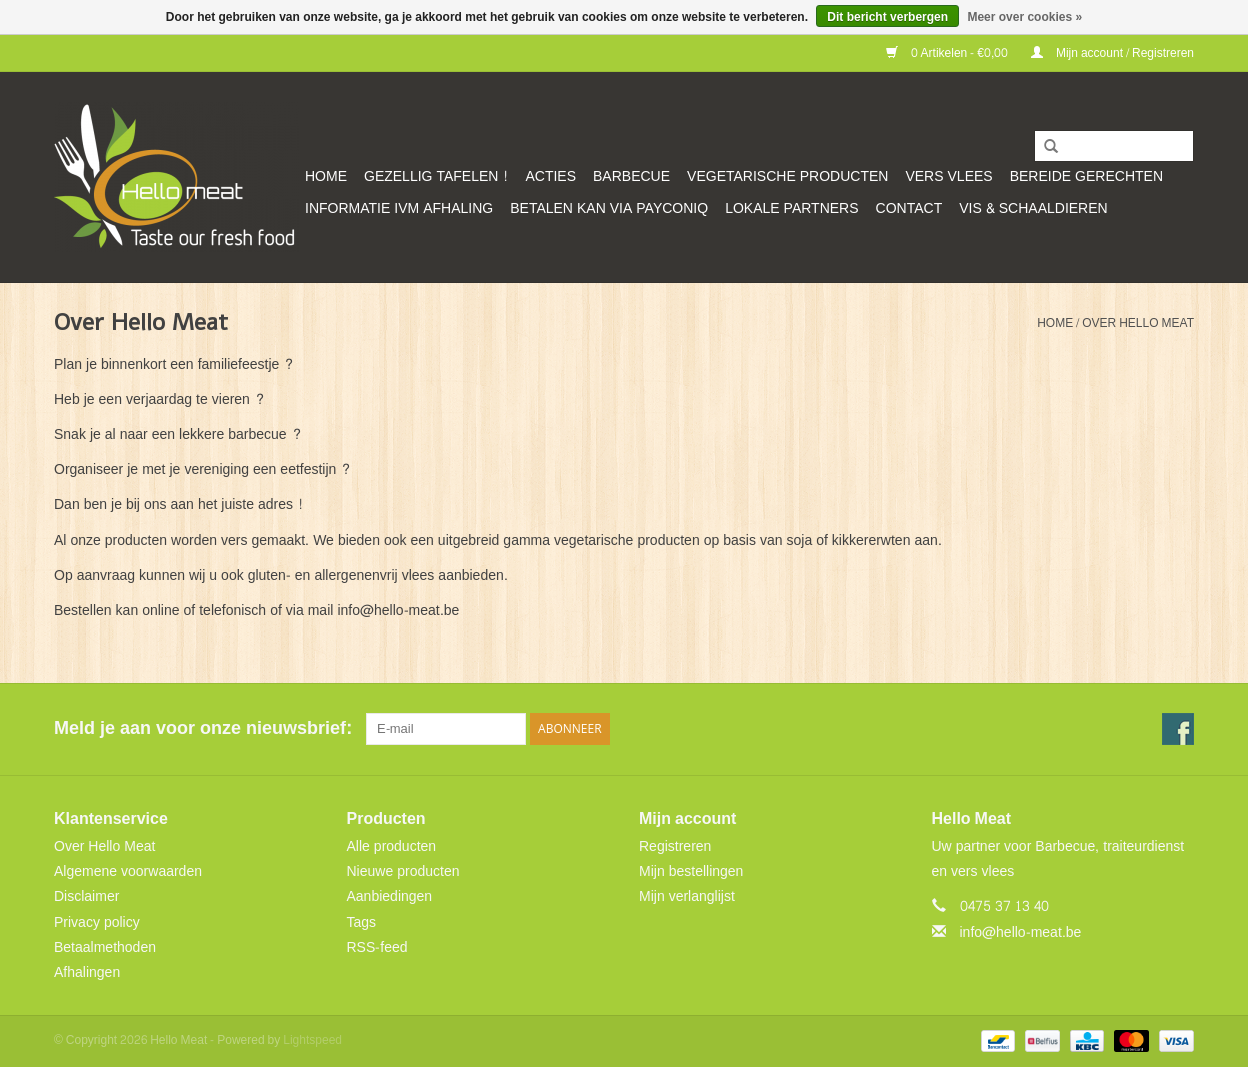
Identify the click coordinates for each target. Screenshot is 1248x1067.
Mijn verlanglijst (687, 896)
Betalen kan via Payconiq (609, 208)
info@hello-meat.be (1021, 932)
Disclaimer (86, 896)
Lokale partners (791, 208)
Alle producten (392, 846)
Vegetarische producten (787, 176)
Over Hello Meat (1138, 323)
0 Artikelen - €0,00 (948, 53)
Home (326, 176)
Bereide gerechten (1086, 176)
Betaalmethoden (105, 947)
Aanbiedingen (390, 896)
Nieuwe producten (403, 871)
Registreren (675, 846)
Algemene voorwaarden (128, 871)
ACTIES (550, 176)
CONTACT (909, 208)
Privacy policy (97, 922)
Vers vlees (948, 176)
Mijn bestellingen (691, 871)
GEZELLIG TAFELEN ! (436, 176)
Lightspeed (312, 1040)
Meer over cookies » (1024, 17)
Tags (362, 922)
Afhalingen (87, 972)
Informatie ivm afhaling (399, 208)
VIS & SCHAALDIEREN (1033, 208)
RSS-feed (377, 947)
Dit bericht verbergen (887, 17)
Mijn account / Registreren (1112, 53)
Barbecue (631, 176)
